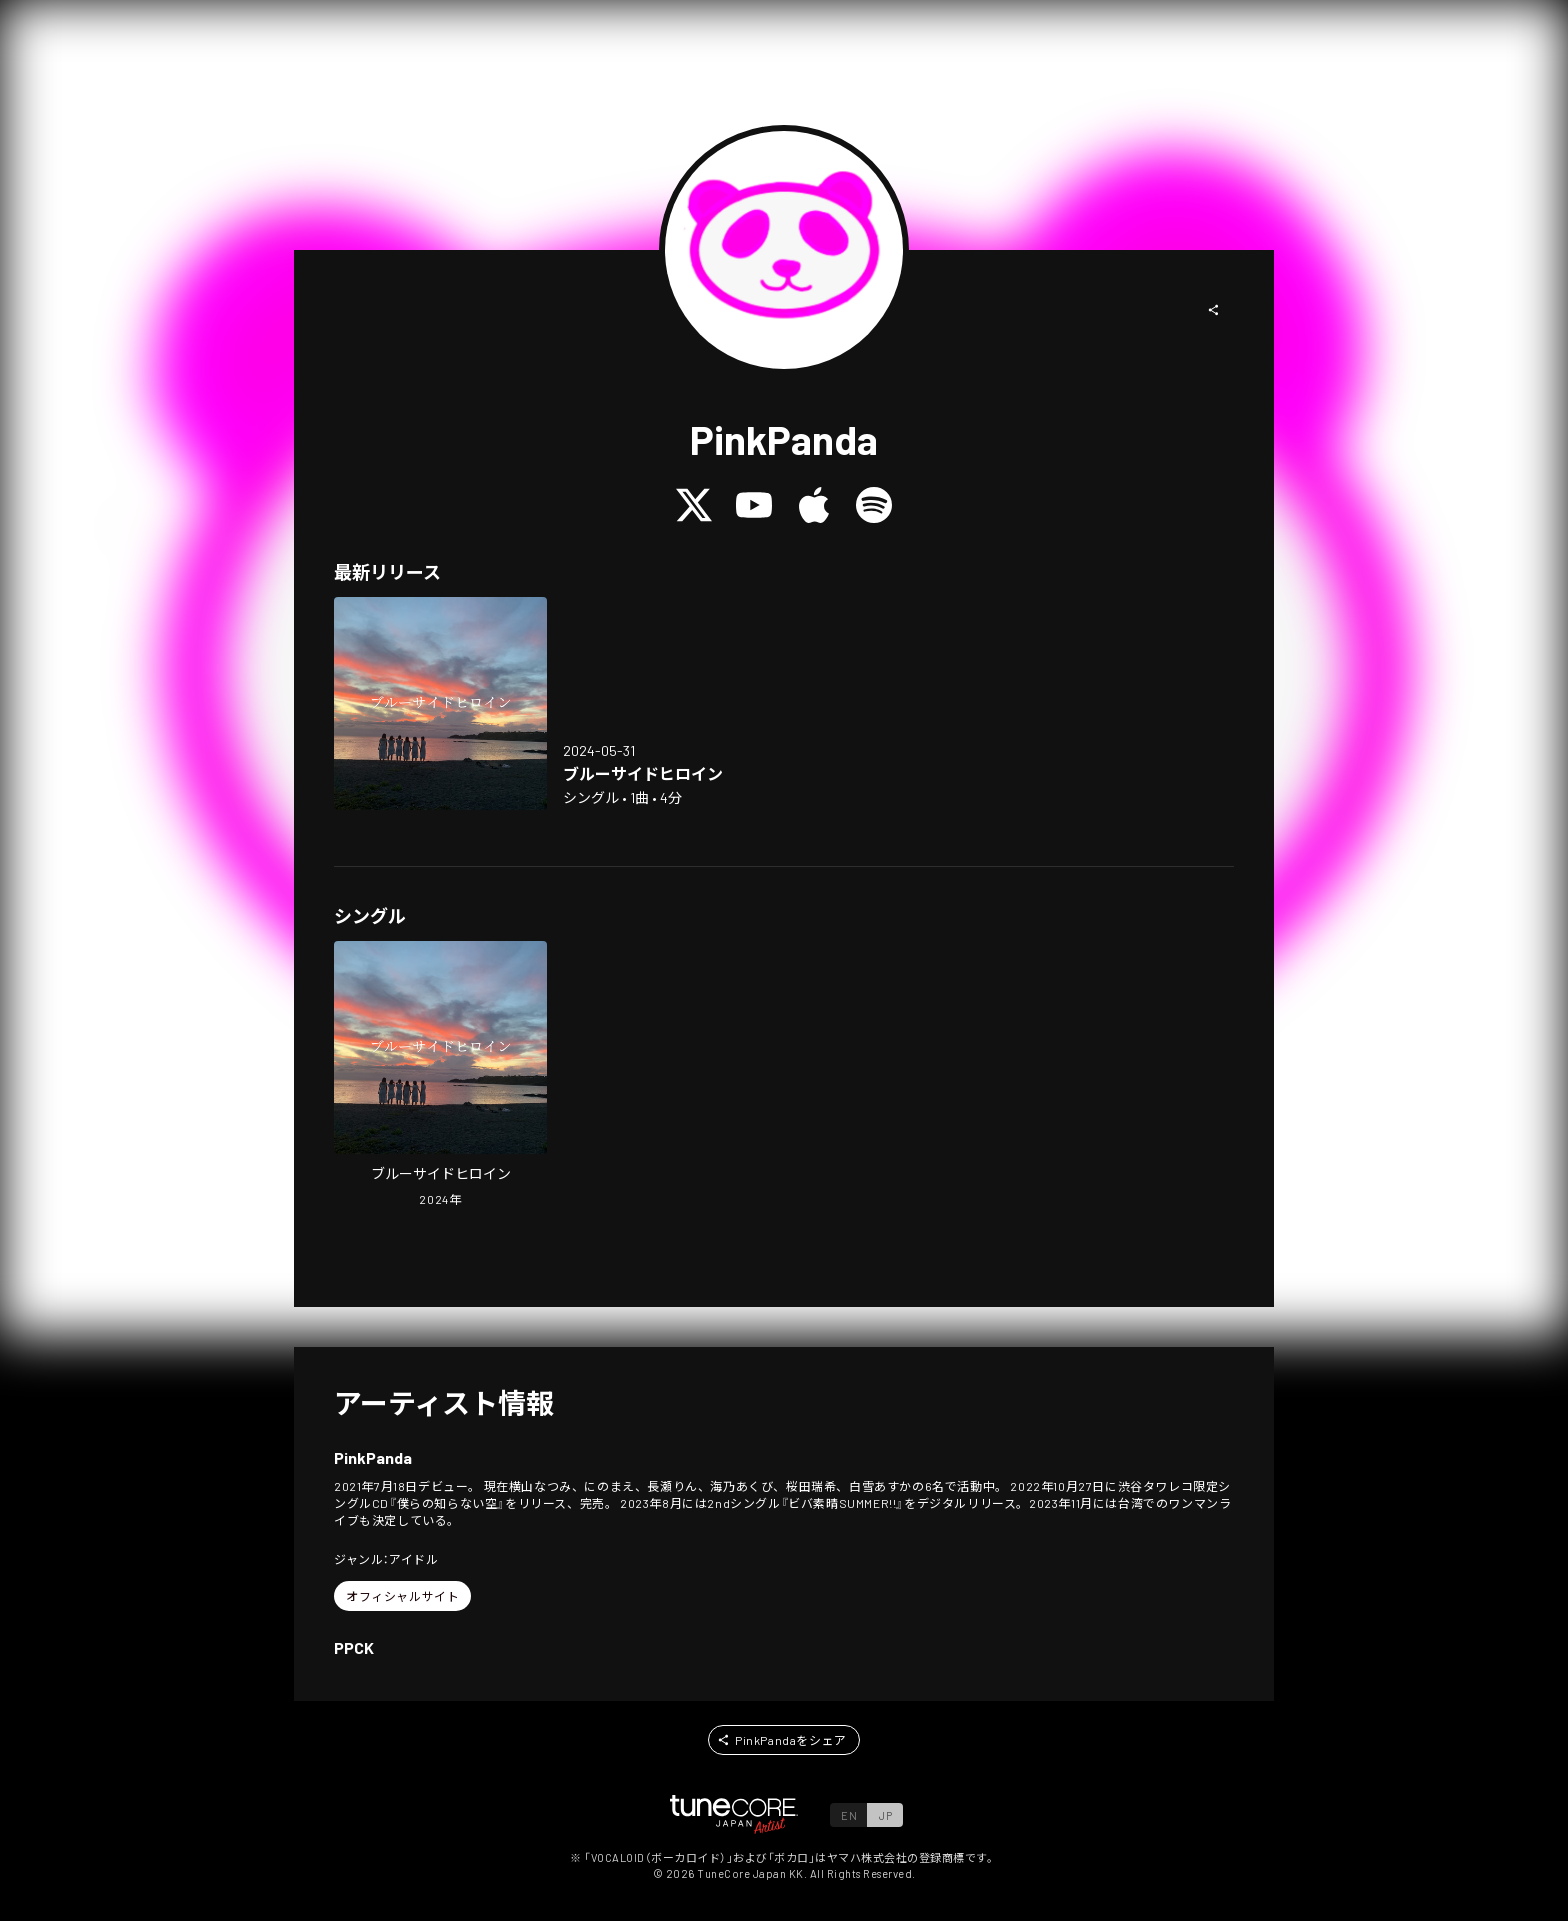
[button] (1214, 310)
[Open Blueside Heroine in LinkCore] (440, 703)
